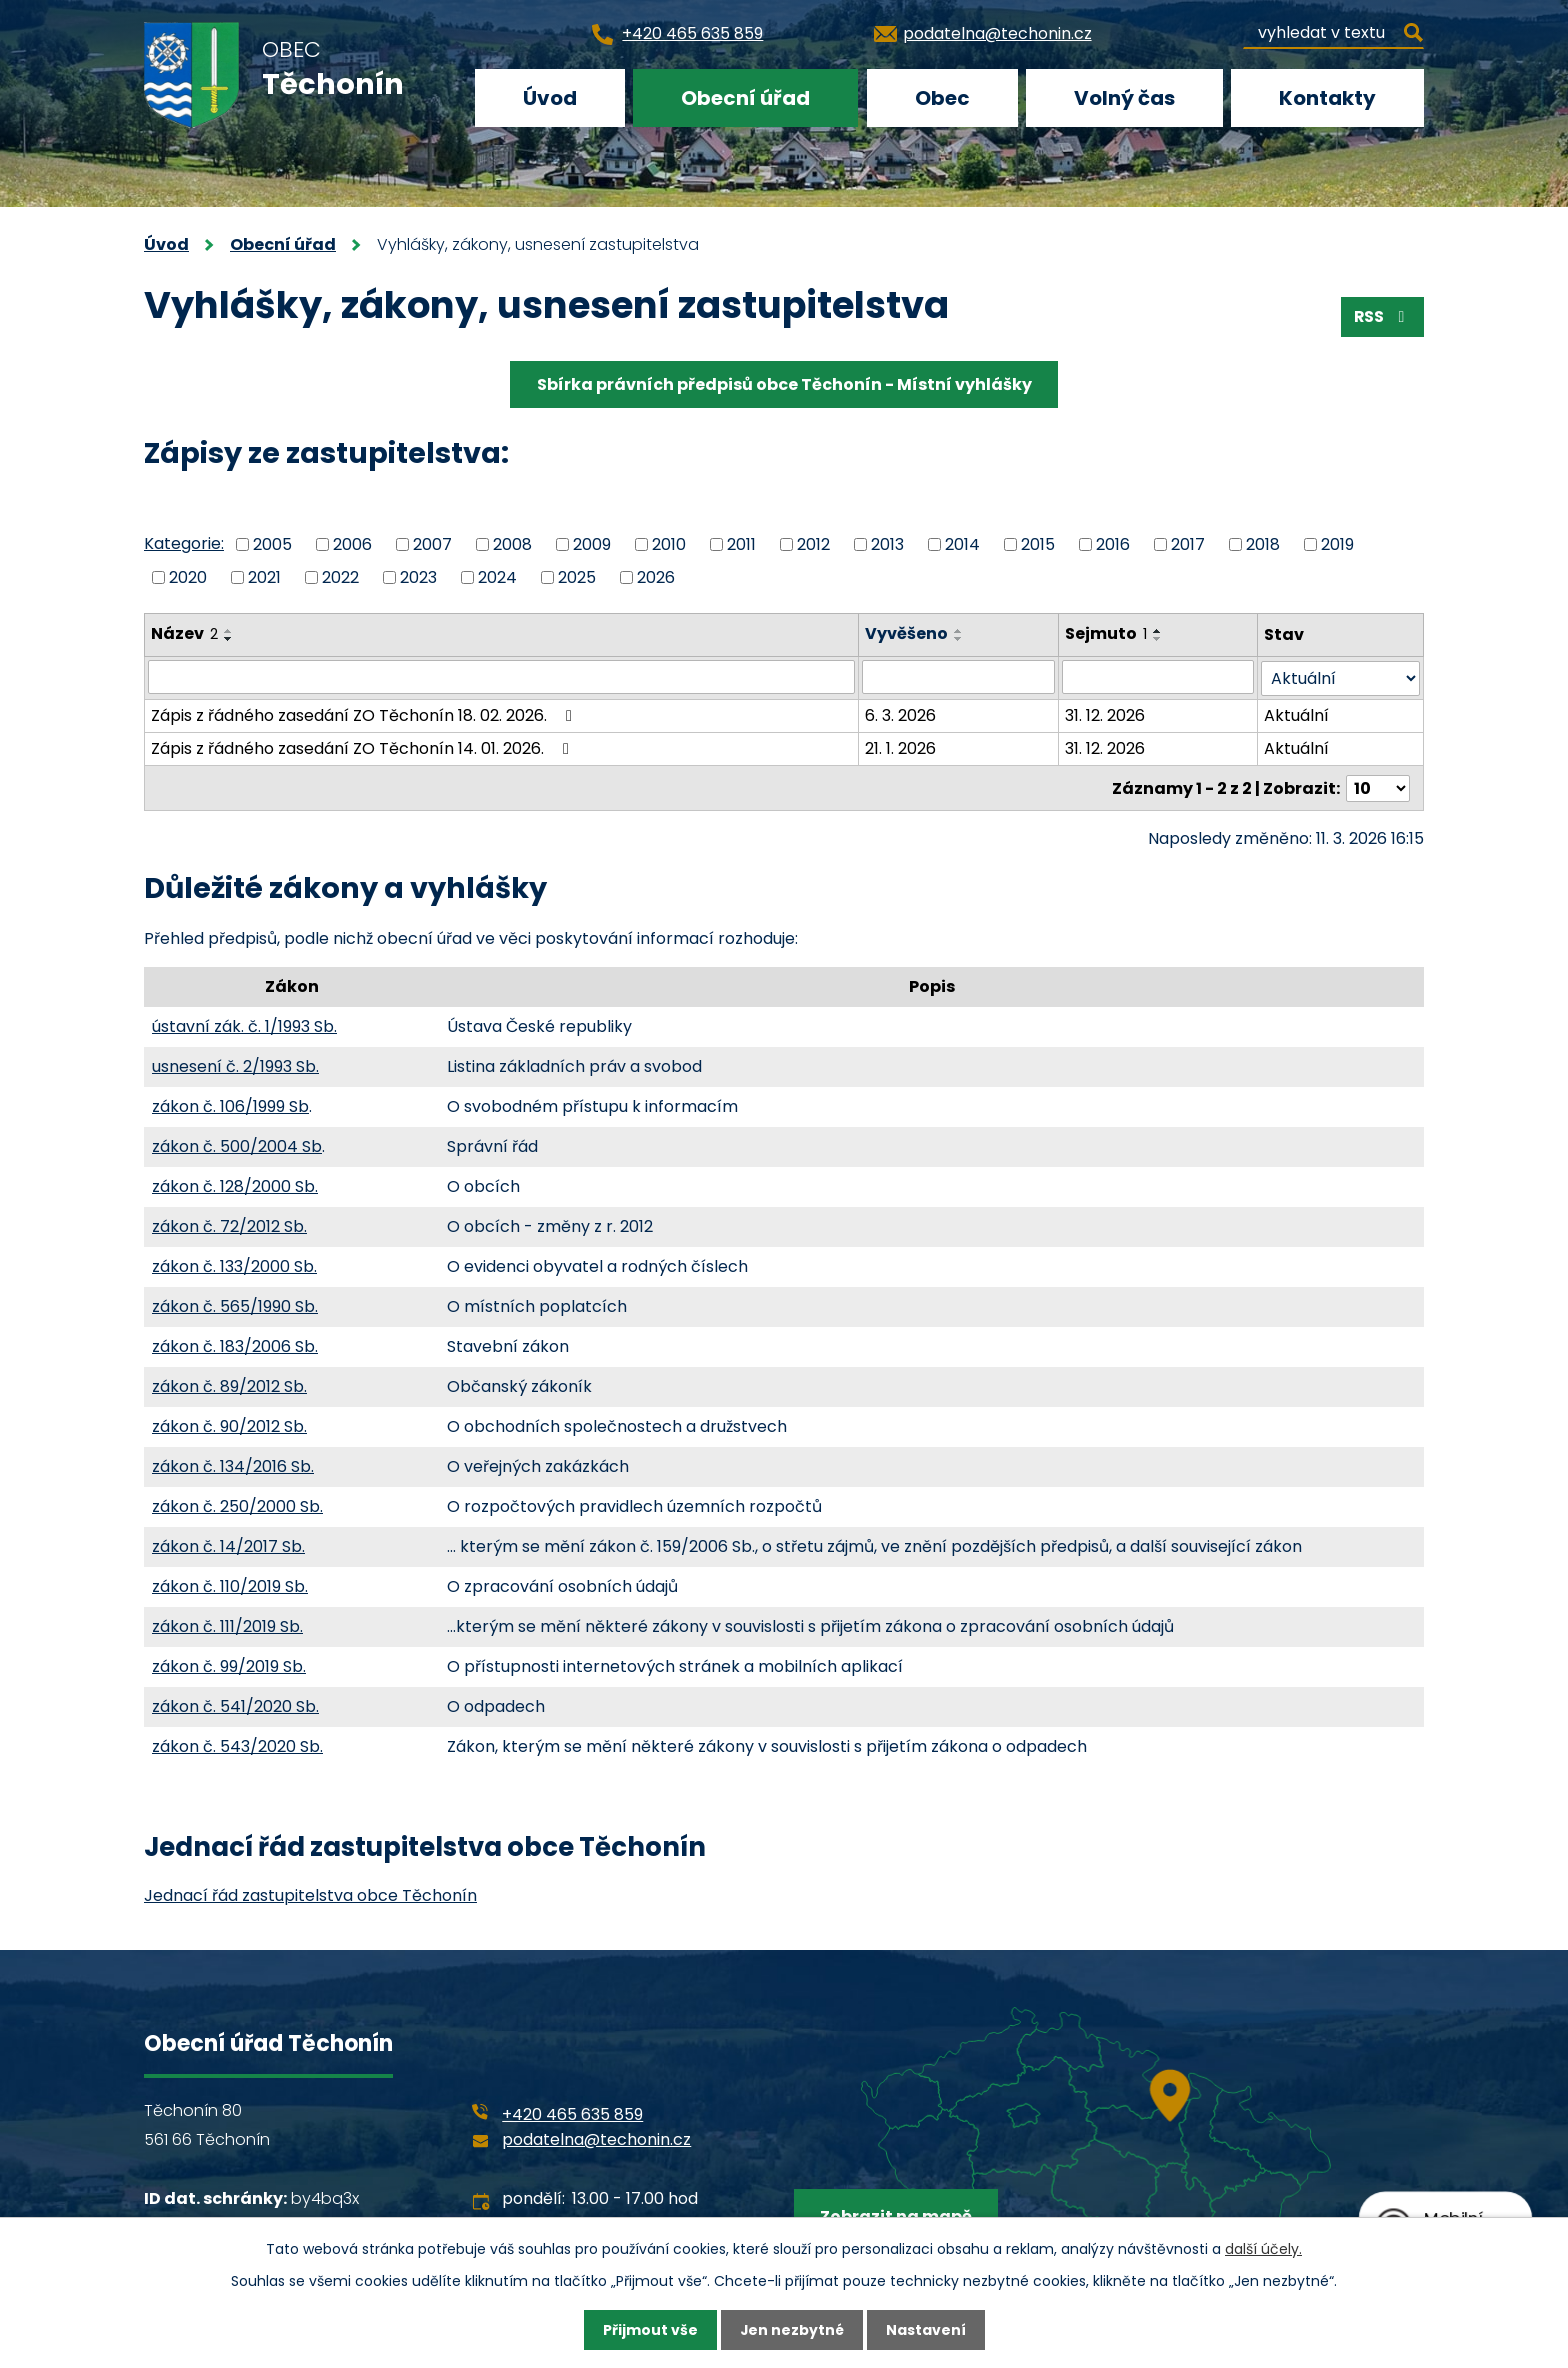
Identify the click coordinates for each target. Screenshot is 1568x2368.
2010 (669, 544)
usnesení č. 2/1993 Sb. (235, 1064)
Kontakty (1327, 98)
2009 (592, 544)
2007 (432, 544)
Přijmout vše (649, 2330)
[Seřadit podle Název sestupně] (229, 639)
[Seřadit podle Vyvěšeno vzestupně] (960, 631)
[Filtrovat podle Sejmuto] (1158, 677)
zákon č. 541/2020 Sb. (235, 1704)
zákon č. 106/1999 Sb (230, 1104)
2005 (272, 544)
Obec (942, 98)
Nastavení (926, 2330)
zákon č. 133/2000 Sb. (234, 1264)
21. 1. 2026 (901, 747)
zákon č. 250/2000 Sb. (237, 1504)
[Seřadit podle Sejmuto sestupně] (1158, 639)
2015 (1038, 544)
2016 (1113, 544)
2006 (352, 544)
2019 (1337, 544)
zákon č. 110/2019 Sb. (230, 1584)
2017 (1188, 544)
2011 (741, 544)
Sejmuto (1106, 633)
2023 (418, 576)
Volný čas (1124, 98)
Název (184, 633)
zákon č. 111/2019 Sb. (227, 1624)
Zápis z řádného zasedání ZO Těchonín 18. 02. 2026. (365, 714)
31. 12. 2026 (1105, 714)
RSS (1381, 316)
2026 (656, 576)
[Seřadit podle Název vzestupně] (229, 631)
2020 (188, 576)
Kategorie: (184, 543)
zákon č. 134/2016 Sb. (233, 1464)
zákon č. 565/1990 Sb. (235, 1304)
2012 (813, 544)
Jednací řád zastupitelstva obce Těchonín (310, 1893)
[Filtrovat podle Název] (502, 677)
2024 (497, 576)
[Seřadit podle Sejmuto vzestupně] (1158, 631)
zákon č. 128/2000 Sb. (235, 1184)
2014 (962, 544)
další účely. (1263, 2248)
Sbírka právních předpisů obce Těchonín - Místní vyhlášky (784, 384)
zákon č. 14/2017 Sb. (228, 1544)
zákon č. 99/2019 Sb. (229, 1664)
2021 (264, 576)
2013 (887, 544)
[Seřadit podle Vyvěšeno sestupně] (960, 639)
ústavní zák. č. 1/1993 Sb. (244, 1024)
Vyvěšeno (907, 633)
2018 (1263, 544)
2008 (512, 544)
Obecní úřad (745, 98)
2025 (577, 576)
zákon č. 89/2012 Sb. (229, 1384)
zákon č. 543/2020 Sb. (237, 1744)
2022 (340, 576)
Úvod (550, 98)
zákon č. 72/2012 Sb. (229, 1224)
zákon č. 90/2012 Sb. (229, 1424)
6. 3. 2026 (901, 714)
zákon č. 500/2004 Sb (237, 1144)
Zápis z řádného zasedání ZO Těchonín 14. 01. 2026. (363, 747)
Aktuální (1297, 714)
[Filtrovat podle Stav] (1341, 677)
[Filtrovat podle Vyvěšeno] (959, 677)
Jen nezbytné (791, 2330)
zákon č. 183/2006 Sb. (235, 1344)
